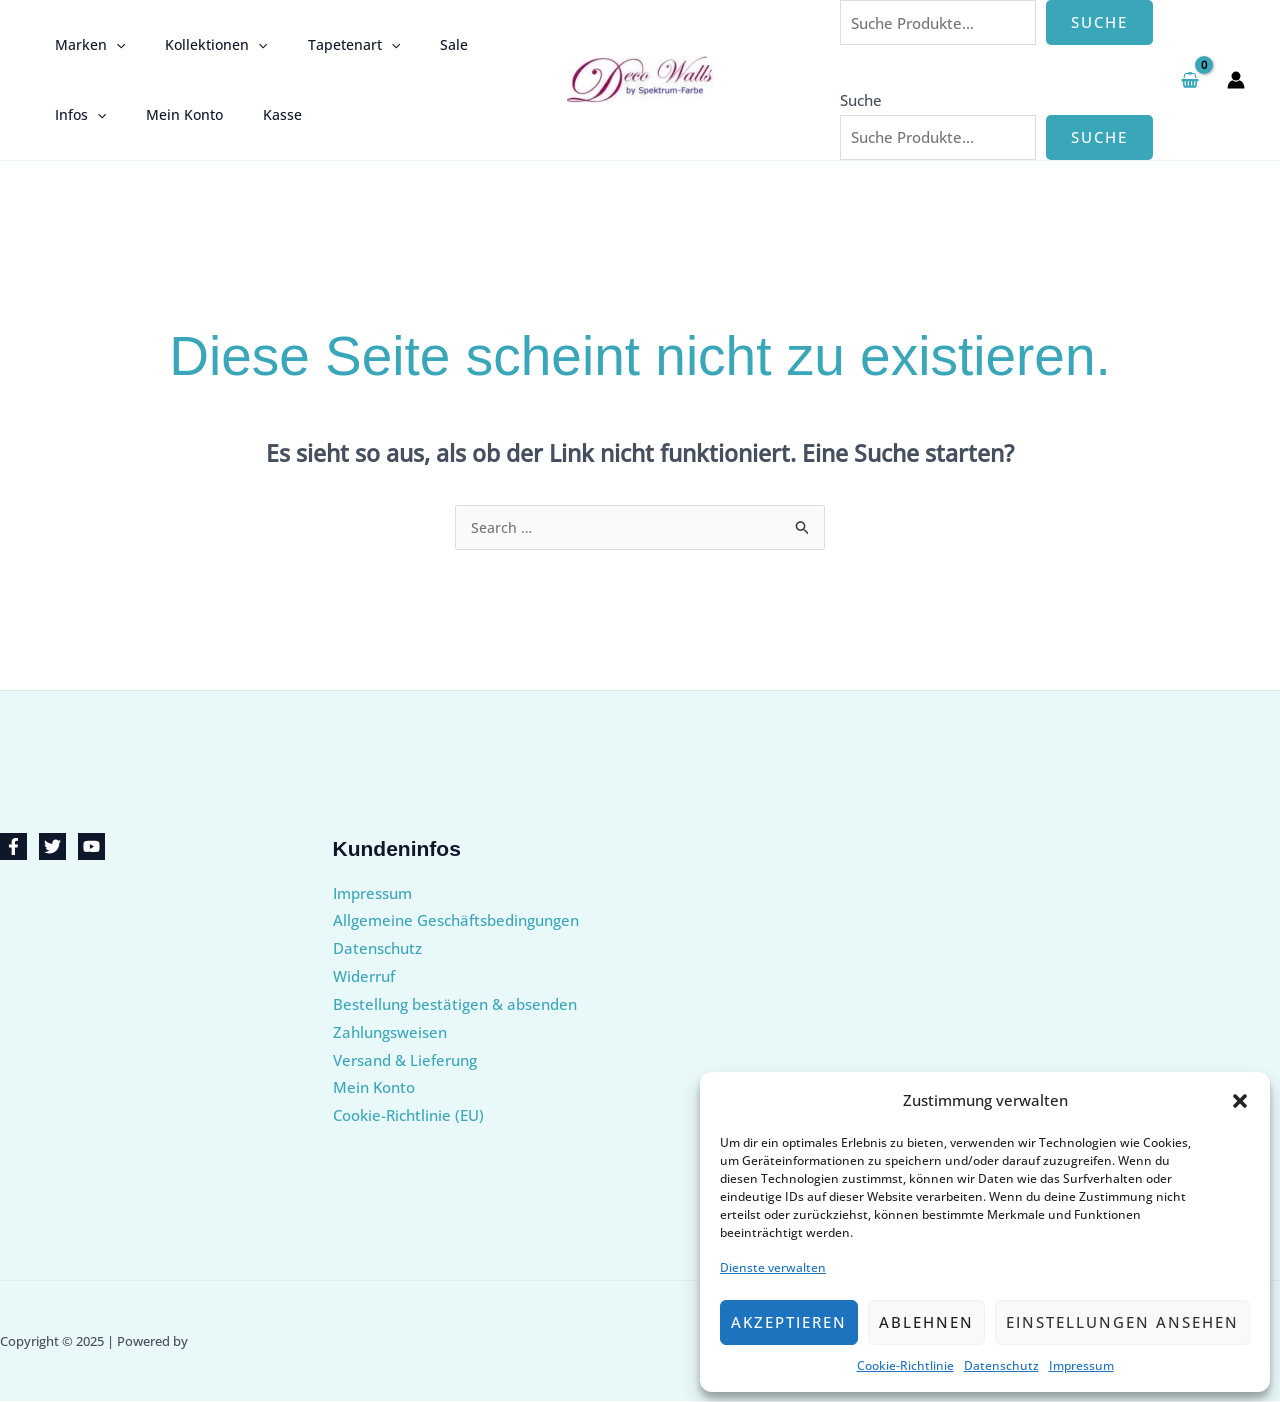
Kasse (173, 114)
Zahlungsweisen (390, 1033)
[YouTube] (91, 847)
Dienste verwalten (773, 1267)
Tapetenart (324, 45)
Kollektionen (198, 45)
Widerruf (364, 977)
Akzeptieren (789, 1322)
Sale (412, 44)
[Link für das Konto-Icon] (1236, 80)
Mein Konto (87, 114)
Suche (1099, 22)
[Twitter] (52, 847)
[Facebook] (13, 847)
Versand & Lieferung (405, 1061)
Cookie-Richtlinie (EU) (408, 1116)
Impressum (1081, 1365)
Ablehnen (926, 1322)
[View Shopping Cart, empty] (1190, 79)
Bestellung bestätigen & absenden (455, 1005)
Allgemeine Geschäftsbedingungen (456, 921)
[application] (110, 45)
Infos (479, 45)
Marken (84, 45)
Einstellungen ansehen (1122, 1322)
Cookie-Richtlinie (905, 1365)
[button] (1240, 1101)
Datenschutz (1001, 1365)
